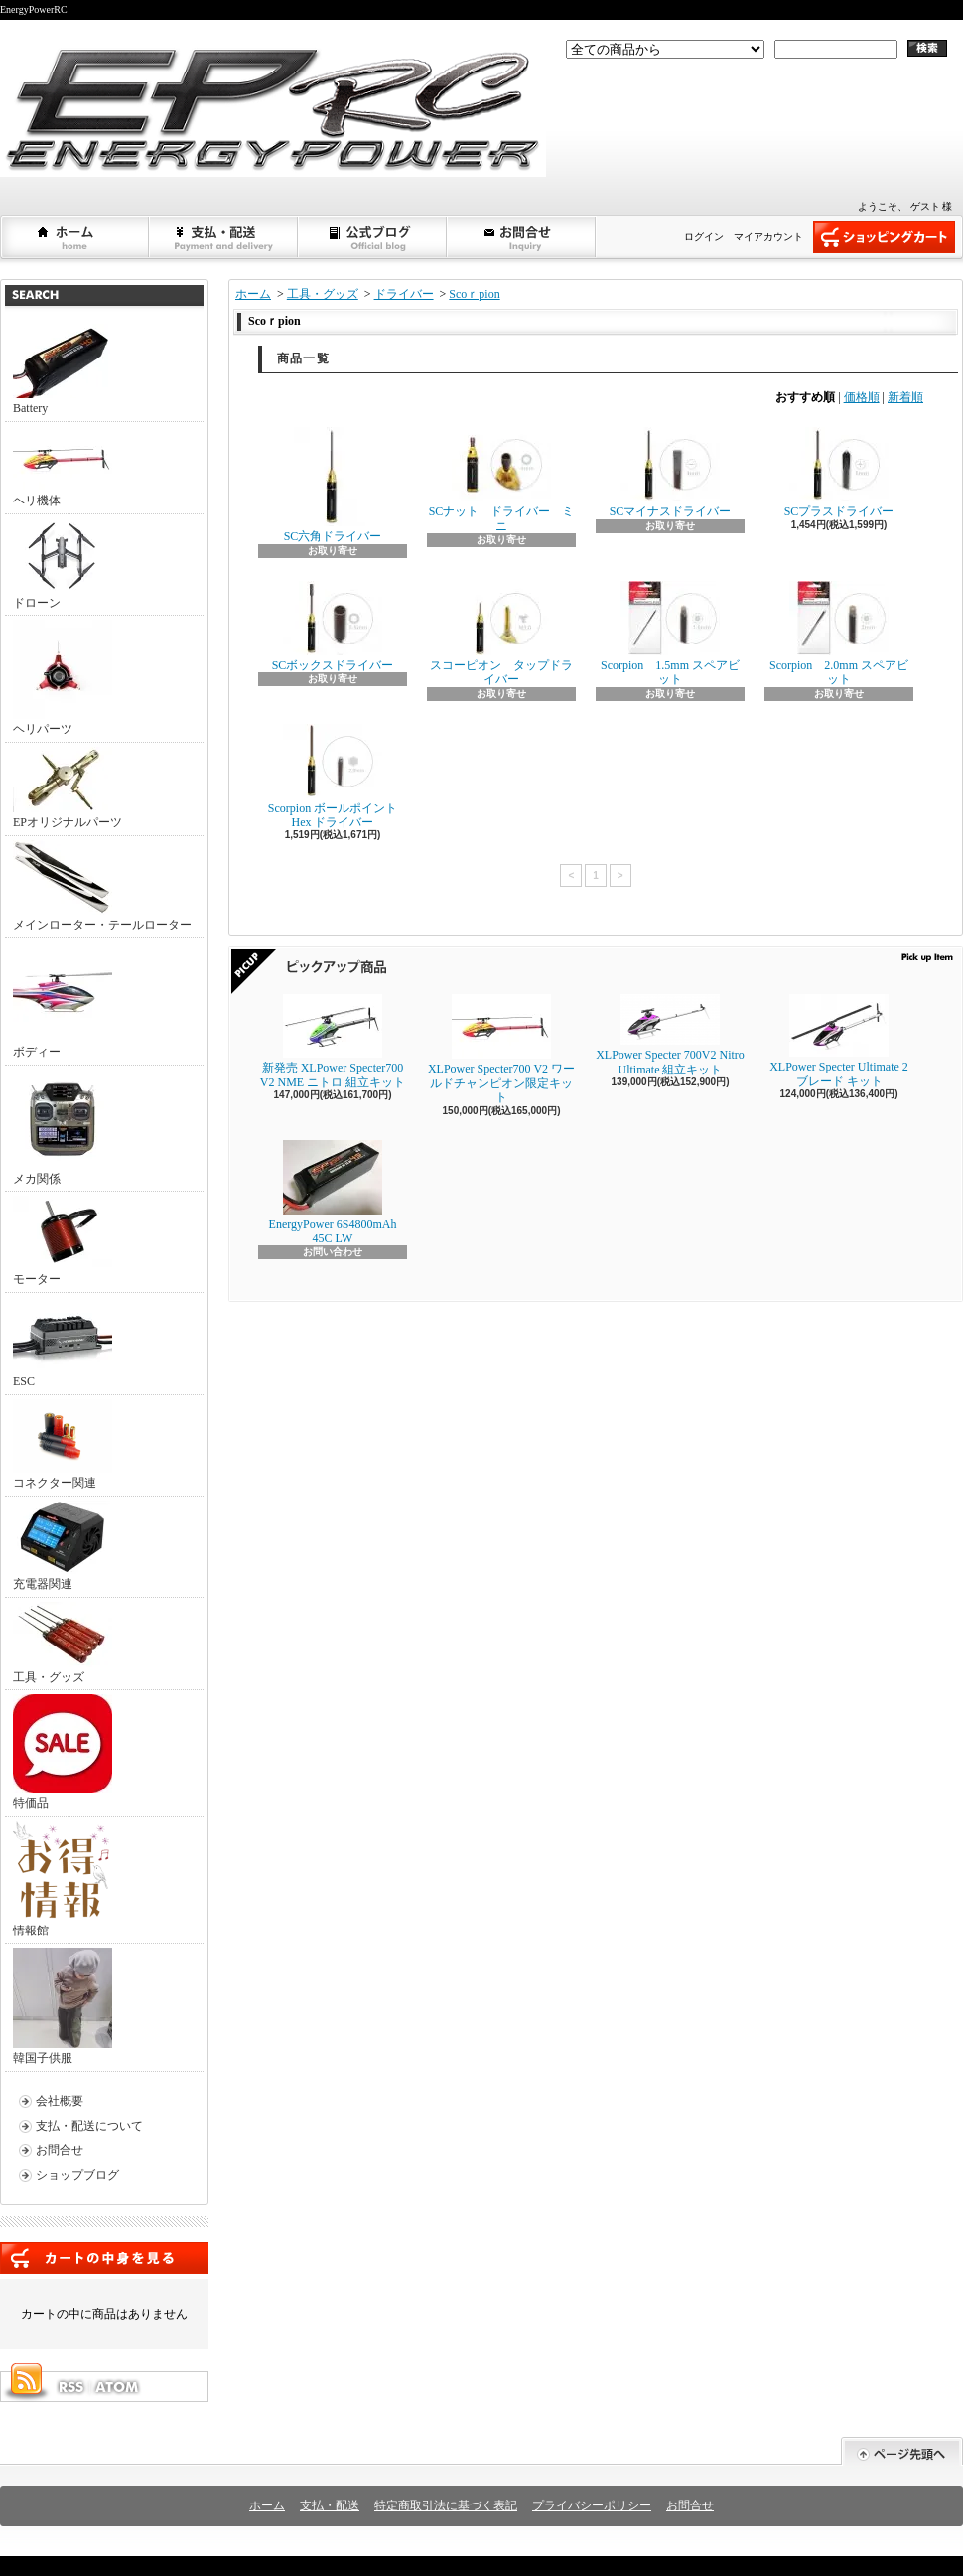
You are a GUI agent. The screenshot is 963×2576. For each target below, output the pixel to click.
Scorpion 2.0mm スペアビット (838, 633)
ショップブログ (373, 237)
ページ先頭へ (902, 2451)
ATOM (118, 2387)
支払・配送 (329, 2505)
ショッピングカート (884, 237)
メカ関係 (62, 1128)
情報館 (61, 1879)
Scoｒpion (474, 294)
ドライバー (404, 294)
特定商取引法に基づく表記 (445, 2505)
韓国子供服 (62, 2006)
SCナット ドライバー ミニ (502, 479)
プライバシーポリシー (591, 2505)
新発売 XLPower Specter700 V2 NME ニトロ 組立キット (332, 1041)
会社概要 (59, 2101)
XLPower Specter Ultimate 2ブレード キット (838, 1040)
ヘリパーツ (62, 678)
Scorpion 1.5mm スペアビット (670, 633)
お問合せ (522, 237)
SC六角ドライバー (333, 485)
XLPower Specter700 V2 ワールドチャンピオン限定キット (501, 1049)
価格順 (862, 397)
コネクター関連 (62, 1444)
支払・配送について (224, 237)
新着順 (905, 397)
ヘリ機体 (62, 466)
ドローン (62, 564)
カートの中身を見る (104, 2258)
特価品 (62, 1752)
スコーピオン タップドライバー (501, 633)
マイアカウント (768, 236)
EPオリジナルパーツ (67, 788)
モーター (62, 1241)
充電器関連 (62, 1546)
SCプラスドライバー (839, 472)
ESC (62, 1342)
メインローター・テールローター (102, 885)
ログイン (704, 236)
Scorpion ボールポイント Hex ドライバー (332, 776)
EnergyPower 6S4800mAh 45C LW (333, 1192)
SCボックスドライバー (333, 626)
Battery (62, 369)
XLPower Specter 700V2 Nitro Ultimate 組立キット (670, 1034)
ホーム (75, 237)
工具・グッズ (62, 1643)
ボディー (62, 1000)
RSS (70, 2387)
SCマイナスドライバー (671, 472)
